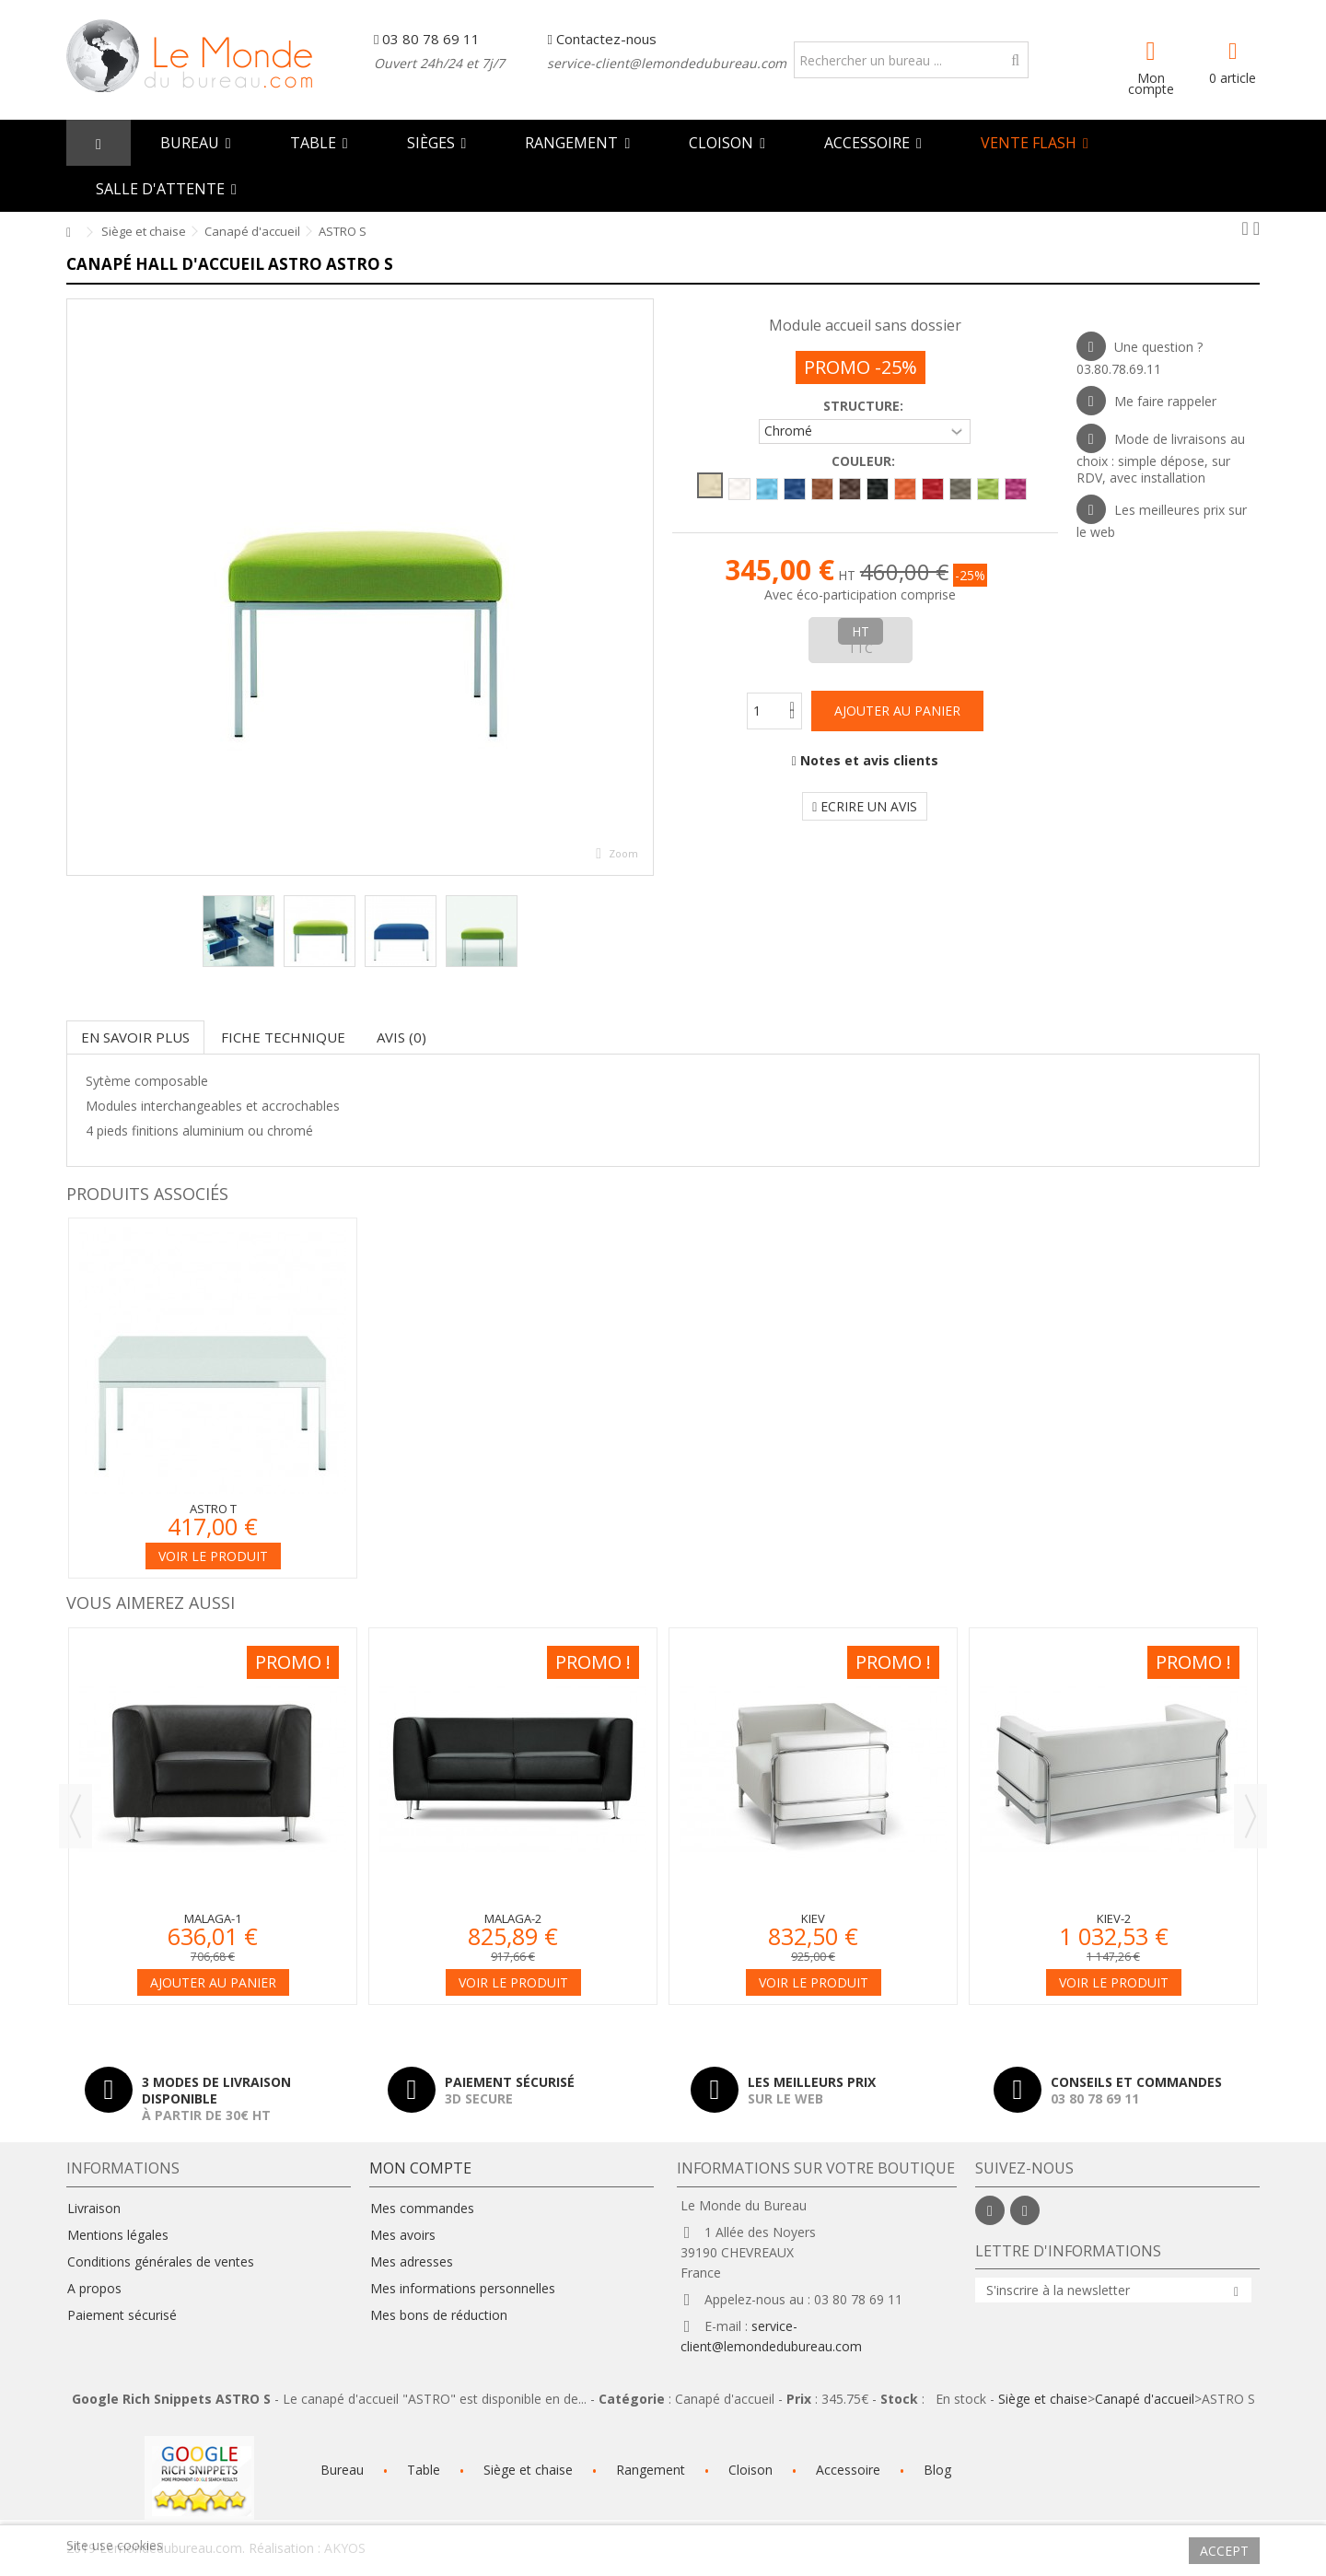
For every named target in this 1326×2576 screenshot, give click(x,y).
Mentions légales (118, 2235)
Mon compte (1151, 82)
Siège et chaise (1043, 2398)
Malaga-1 (212, 1918)
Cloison (750, 2469)
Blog (937, 2469)
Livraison (94, 2208)
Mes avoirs (403, 2235)
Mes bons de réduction (438, 2315)
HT (860, 631)
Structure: (865, 406)
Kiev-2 (1114, 1918)
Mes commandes (422, 2208)
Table (423, 2469)
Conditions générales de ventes (160, 2262)
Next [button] (1250, 1816)
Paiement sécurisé (122, 2315)
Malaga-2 (512, 1918)
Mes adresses (411, 2262)
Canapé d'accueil (1144, 2398)
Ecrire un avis (864, 806)
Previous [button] (75, 1816)
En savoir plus (135, 1037)
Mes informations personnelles (462, 2288)
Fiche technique (283, 1037)
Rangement (650, 2469)
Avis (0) (401, 1037)
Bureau (342, 2469)
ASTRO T (213, 1508)
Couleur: (865, 461)
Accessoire (848, 2469)
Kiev (813, 1918)
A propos (94, 2288)
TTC (860, 648)
